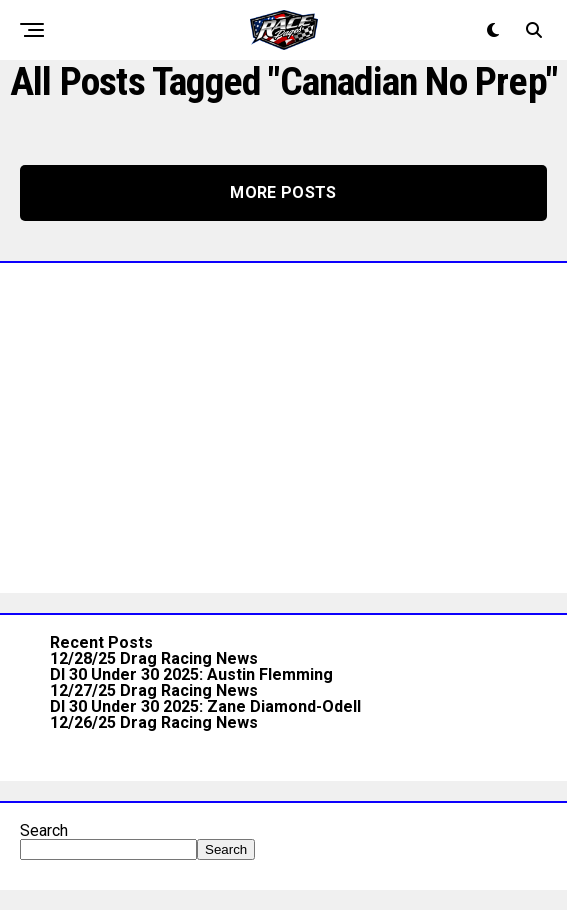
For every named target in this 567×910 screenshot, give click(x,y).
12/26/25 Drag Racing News (154, 722)
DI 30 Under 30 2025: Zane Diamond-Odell (205, 706)
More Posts (283, 192)
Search (44, 830)
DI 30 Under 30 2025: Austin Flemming (191, 674)
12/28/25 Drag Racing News (154, 658)
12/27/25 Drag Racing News (154, 690)
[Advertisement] (283, 423)
